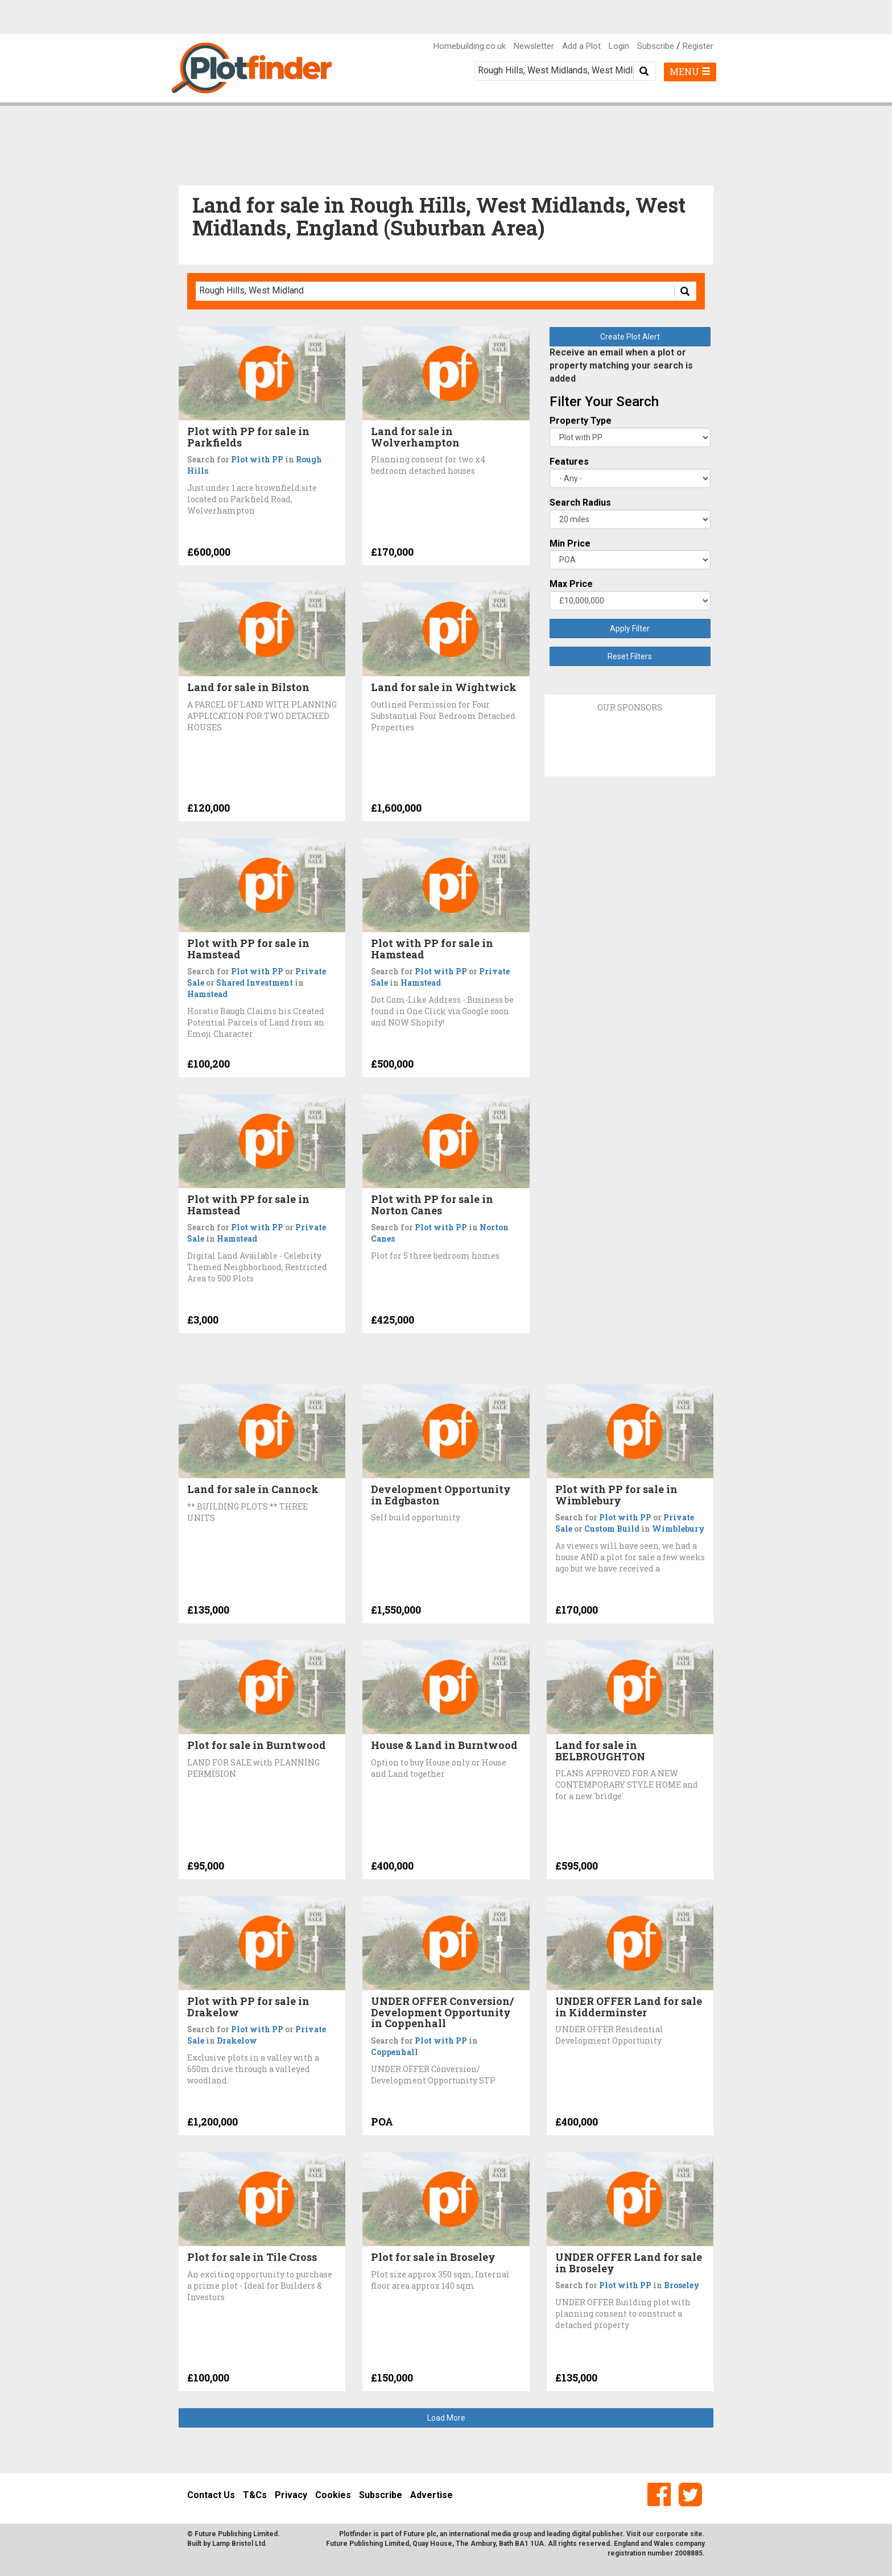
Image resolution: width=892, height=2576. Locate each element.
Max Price (571, 583)
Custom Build (611, 1528)
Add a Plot (581, 46)
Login (619, 46)
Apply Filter (630, 628)
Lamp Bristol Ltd (238, 2544)
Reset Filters (630, 656)
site (696, 2534)
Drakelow (237, 2040)
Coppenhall (394, 2051)
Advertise (431, 2495)
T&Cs (255, 2495)
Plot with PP (257, 459)
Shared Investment (254, 982)
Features (569, 461)
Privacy (291, 2495)
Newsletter (534, 46)
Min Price (570, 543)
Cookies (333, 2495)
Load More (446, 2417)
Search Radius (580, 502)
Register (698, 46)
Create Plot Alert (630, 336)
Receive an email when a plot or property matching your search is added (621, 365)
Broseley (682, 2285)
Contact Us (211, 2495)
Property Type (581, 420)
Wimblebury (678, 1528)
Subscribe (655, 46)
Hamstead (207, 994)
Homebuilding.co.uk (469, 46)
